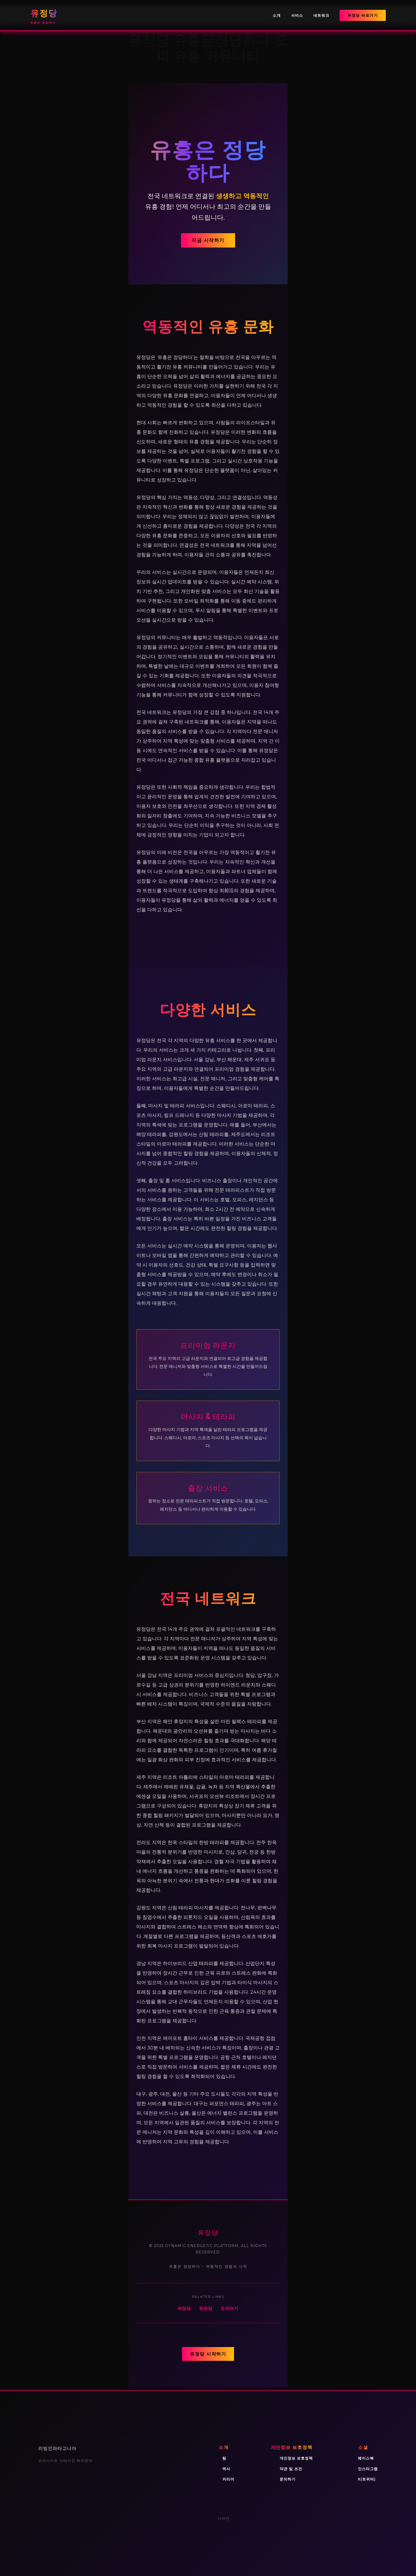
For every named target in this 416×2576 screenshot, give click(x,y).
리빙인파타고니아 (57, 2448)
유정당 (184, 2308)
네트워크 (321, 15)
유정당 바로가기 (363, 15)
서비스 (297, 15)
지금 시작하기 (208, 240)
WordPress (201, 2518)
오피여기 (229, 2308)
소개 (277, 15)
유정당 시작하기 (208, 2354)
